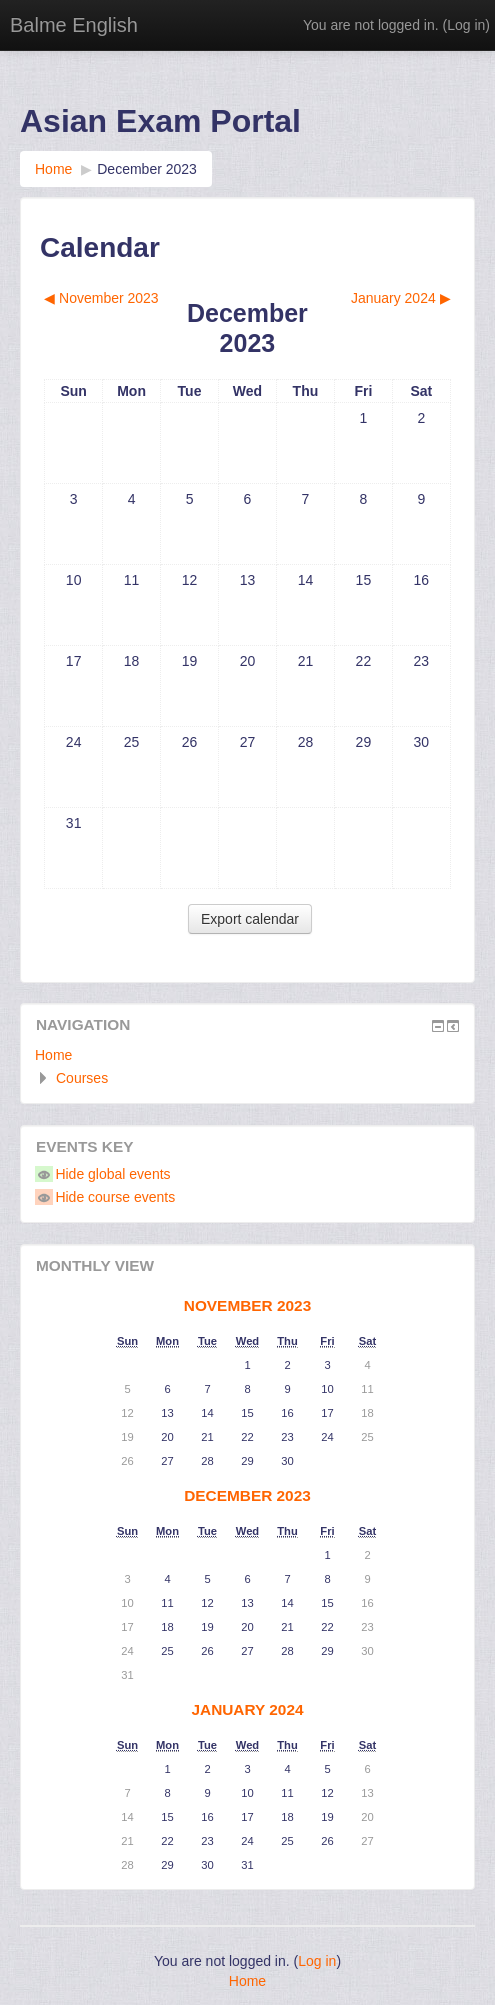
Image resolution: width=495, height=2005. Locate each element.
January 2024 (247, 1709)
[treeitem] (247, 1055)
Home (53, 1055)
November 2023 (247, 1305)
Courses (82, 1078)
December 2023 (147, 169)
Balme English (74, 25)
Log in (466, 25)
